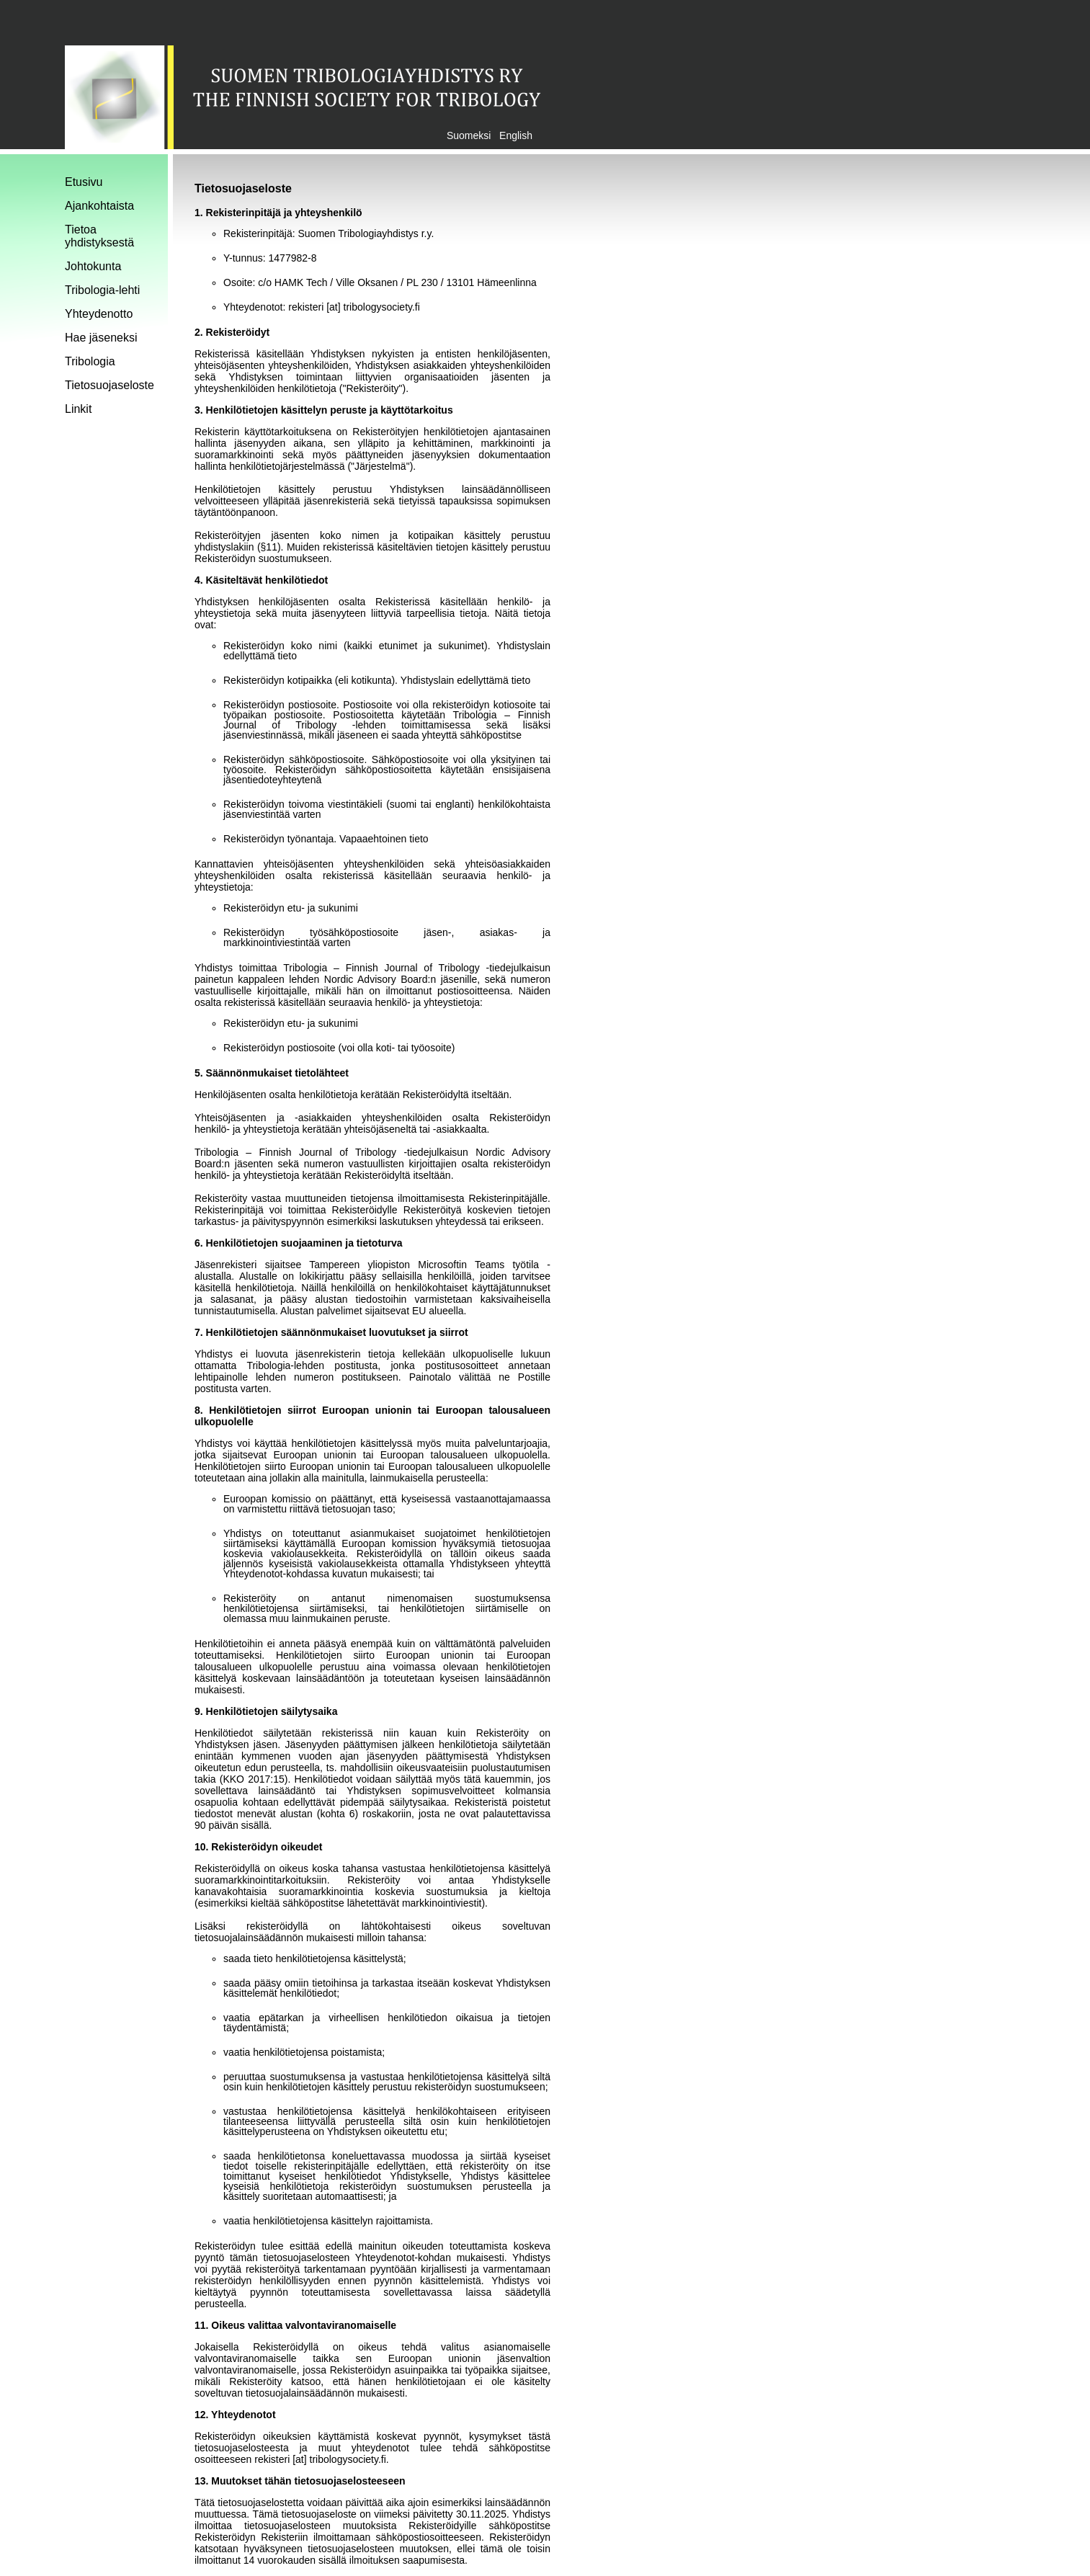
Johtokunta (93, 266)
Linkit (78, 409)
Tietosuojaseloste (109, 385)
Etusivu (83, 182)
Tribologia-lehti (102, 290)
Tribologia (90, 361)
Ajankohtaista (99, 206)
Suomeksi (469, 135)
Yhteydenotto (99, 314)
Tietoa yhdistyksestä (99, 236)
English (515, 135)
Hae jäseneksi (101, 337)
